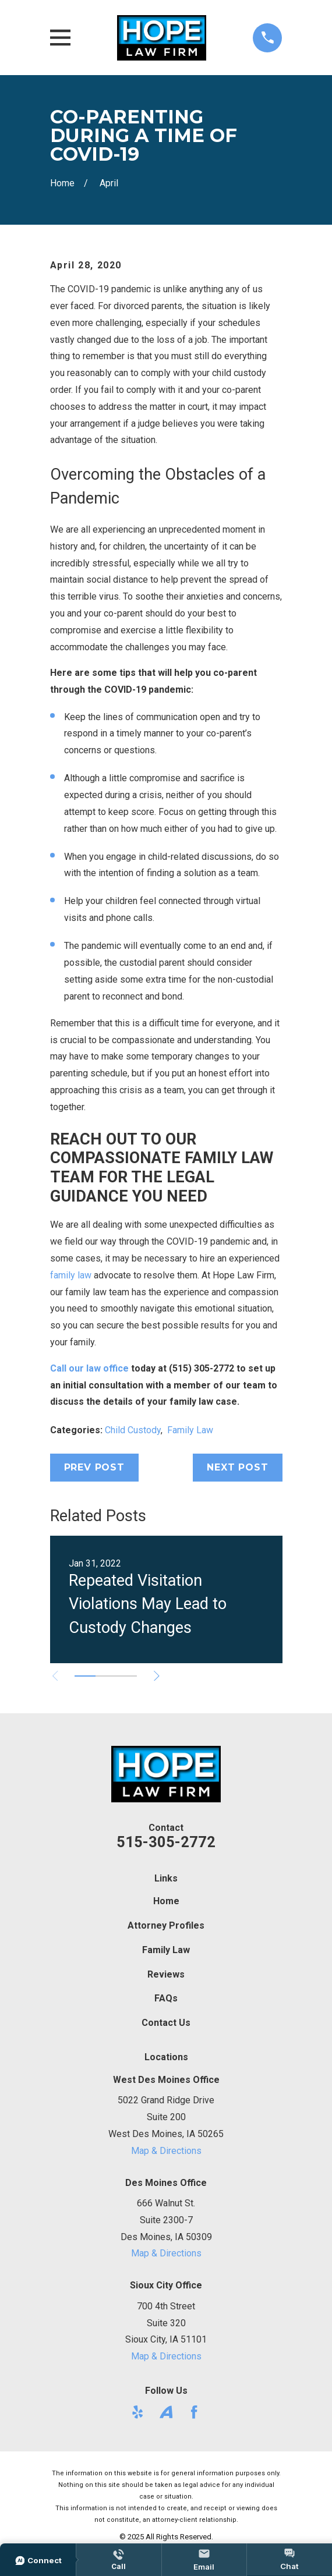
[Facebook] (194, 2411)
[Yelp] (137, 2411)
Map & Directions (166, 2150)
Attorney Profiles (166, 1925)
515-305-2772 (166, 1842)
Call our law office (89, 1368)
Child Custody (133, 1430)
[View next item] (156, 1676)
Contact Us (166, 2022)
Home (166, 1901)
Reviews (166, 1974)
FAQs (166, 1998)
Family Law (190, 1430)
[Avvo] (166, 2411)
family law (70, 1275)
